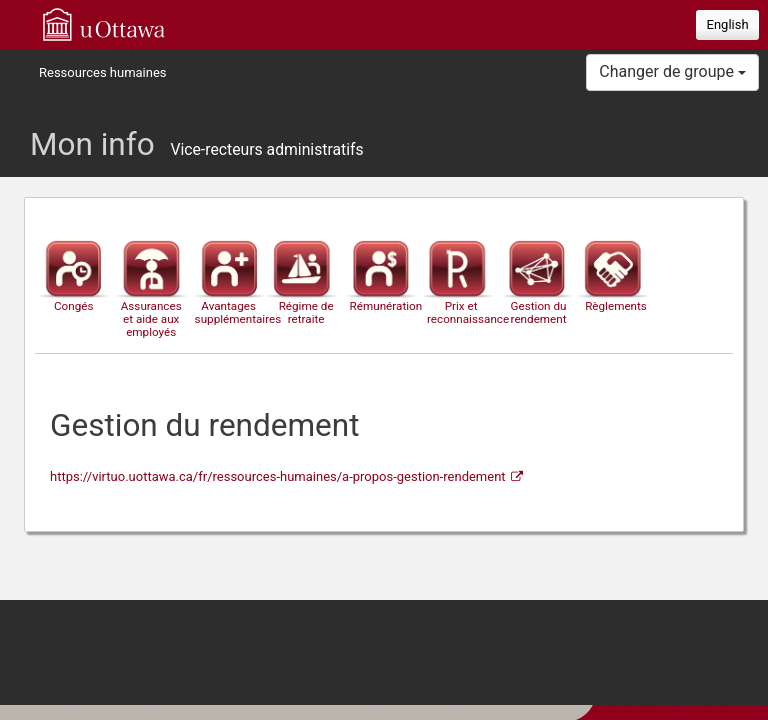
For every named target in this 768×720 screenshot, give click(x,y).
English (728, 24)
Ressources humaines (103, 72)
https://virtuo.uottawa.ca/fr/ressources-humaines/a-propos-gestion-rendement (278, 476)
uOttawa (104, 24)
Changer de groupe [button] (672, 71)
